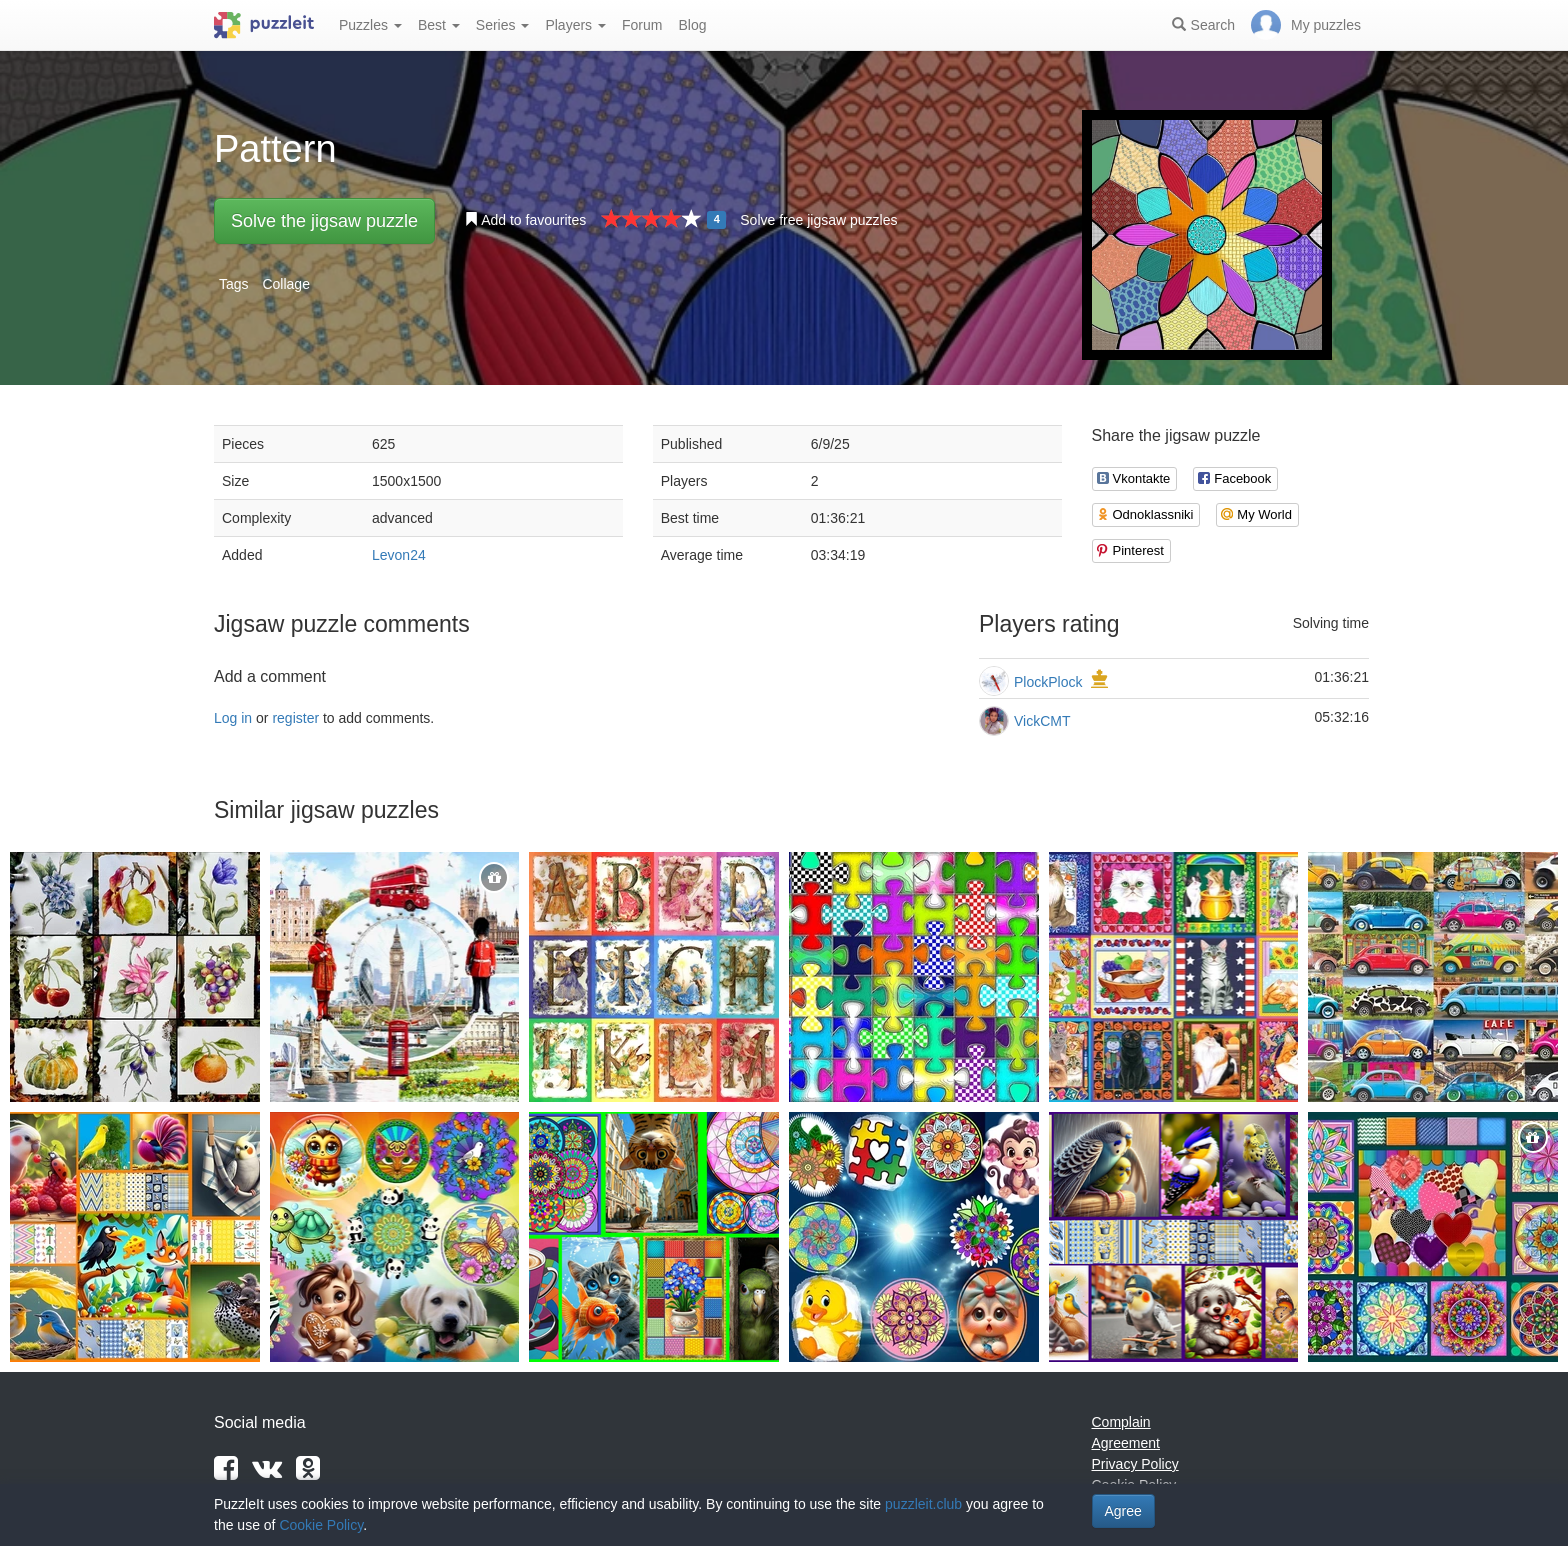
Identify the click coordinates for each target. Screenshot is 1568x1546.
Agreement (1126, 1443)
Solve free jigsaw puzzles (818, 220)
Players (575, 25)
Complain (1121, 1422)
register (295, 718)
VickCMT (1042, 721)
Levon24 (399, 555)
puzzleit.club (923, 1504)
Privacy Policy (1135, 1464)
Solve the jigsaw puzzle (324, 221)
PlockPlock (1048, 682)
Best (439, 25)
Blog (692, 25)
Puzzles (370, 25)
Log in (233, 718)
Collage (285, 284)
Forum (642, 25)
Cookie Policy (321, 1525)
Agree (1123, 1511)
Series (503, 25)
